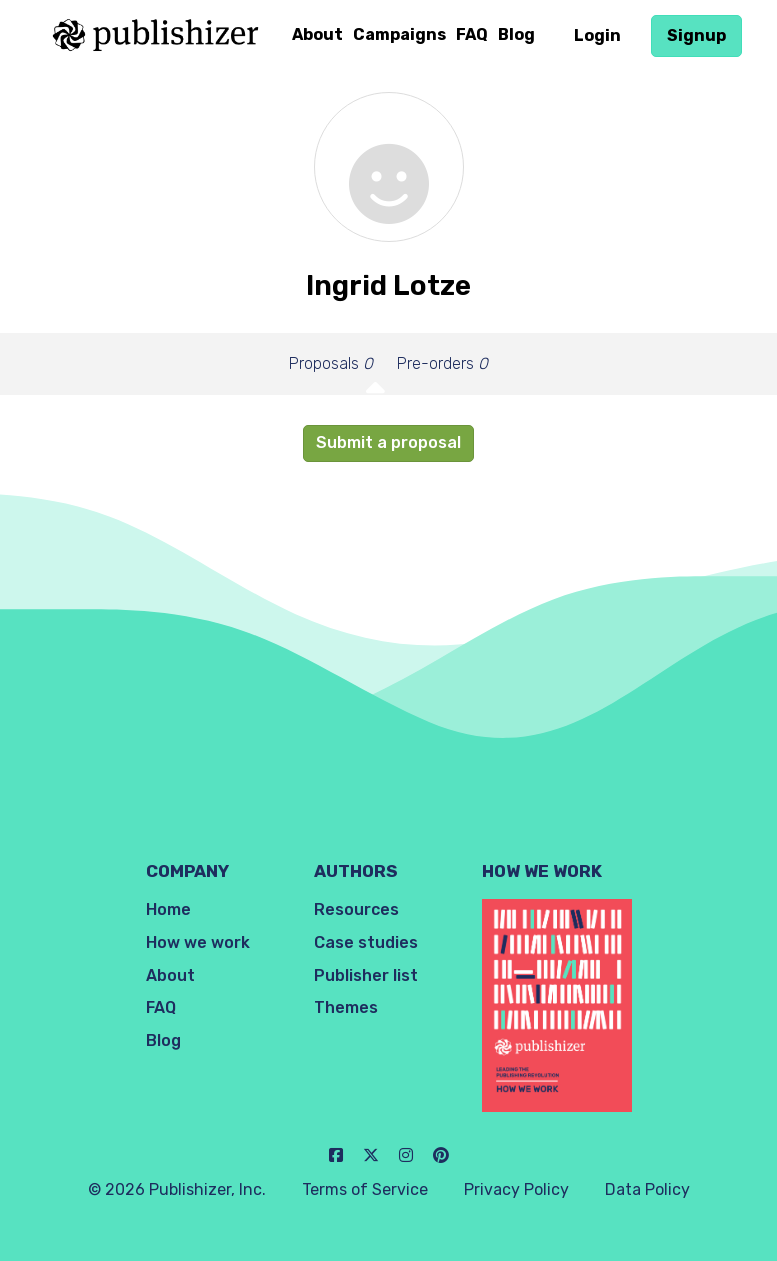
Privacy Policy (516, 1189)
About (317, 34)
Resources (356, 909)
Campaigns (399, 34)
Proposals (331, 363)
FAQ (472, 34)
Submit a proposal (388, 442)
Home (168, 909)
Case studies (366, 942)
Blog (516, 34)
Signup (696, 35)
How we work (198, 942)
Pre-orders (442, 363)
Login (597, 35)
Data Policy (647, 1189)
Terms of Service (365, 1189)
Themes (346, 1007)
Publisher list (366, 975)
